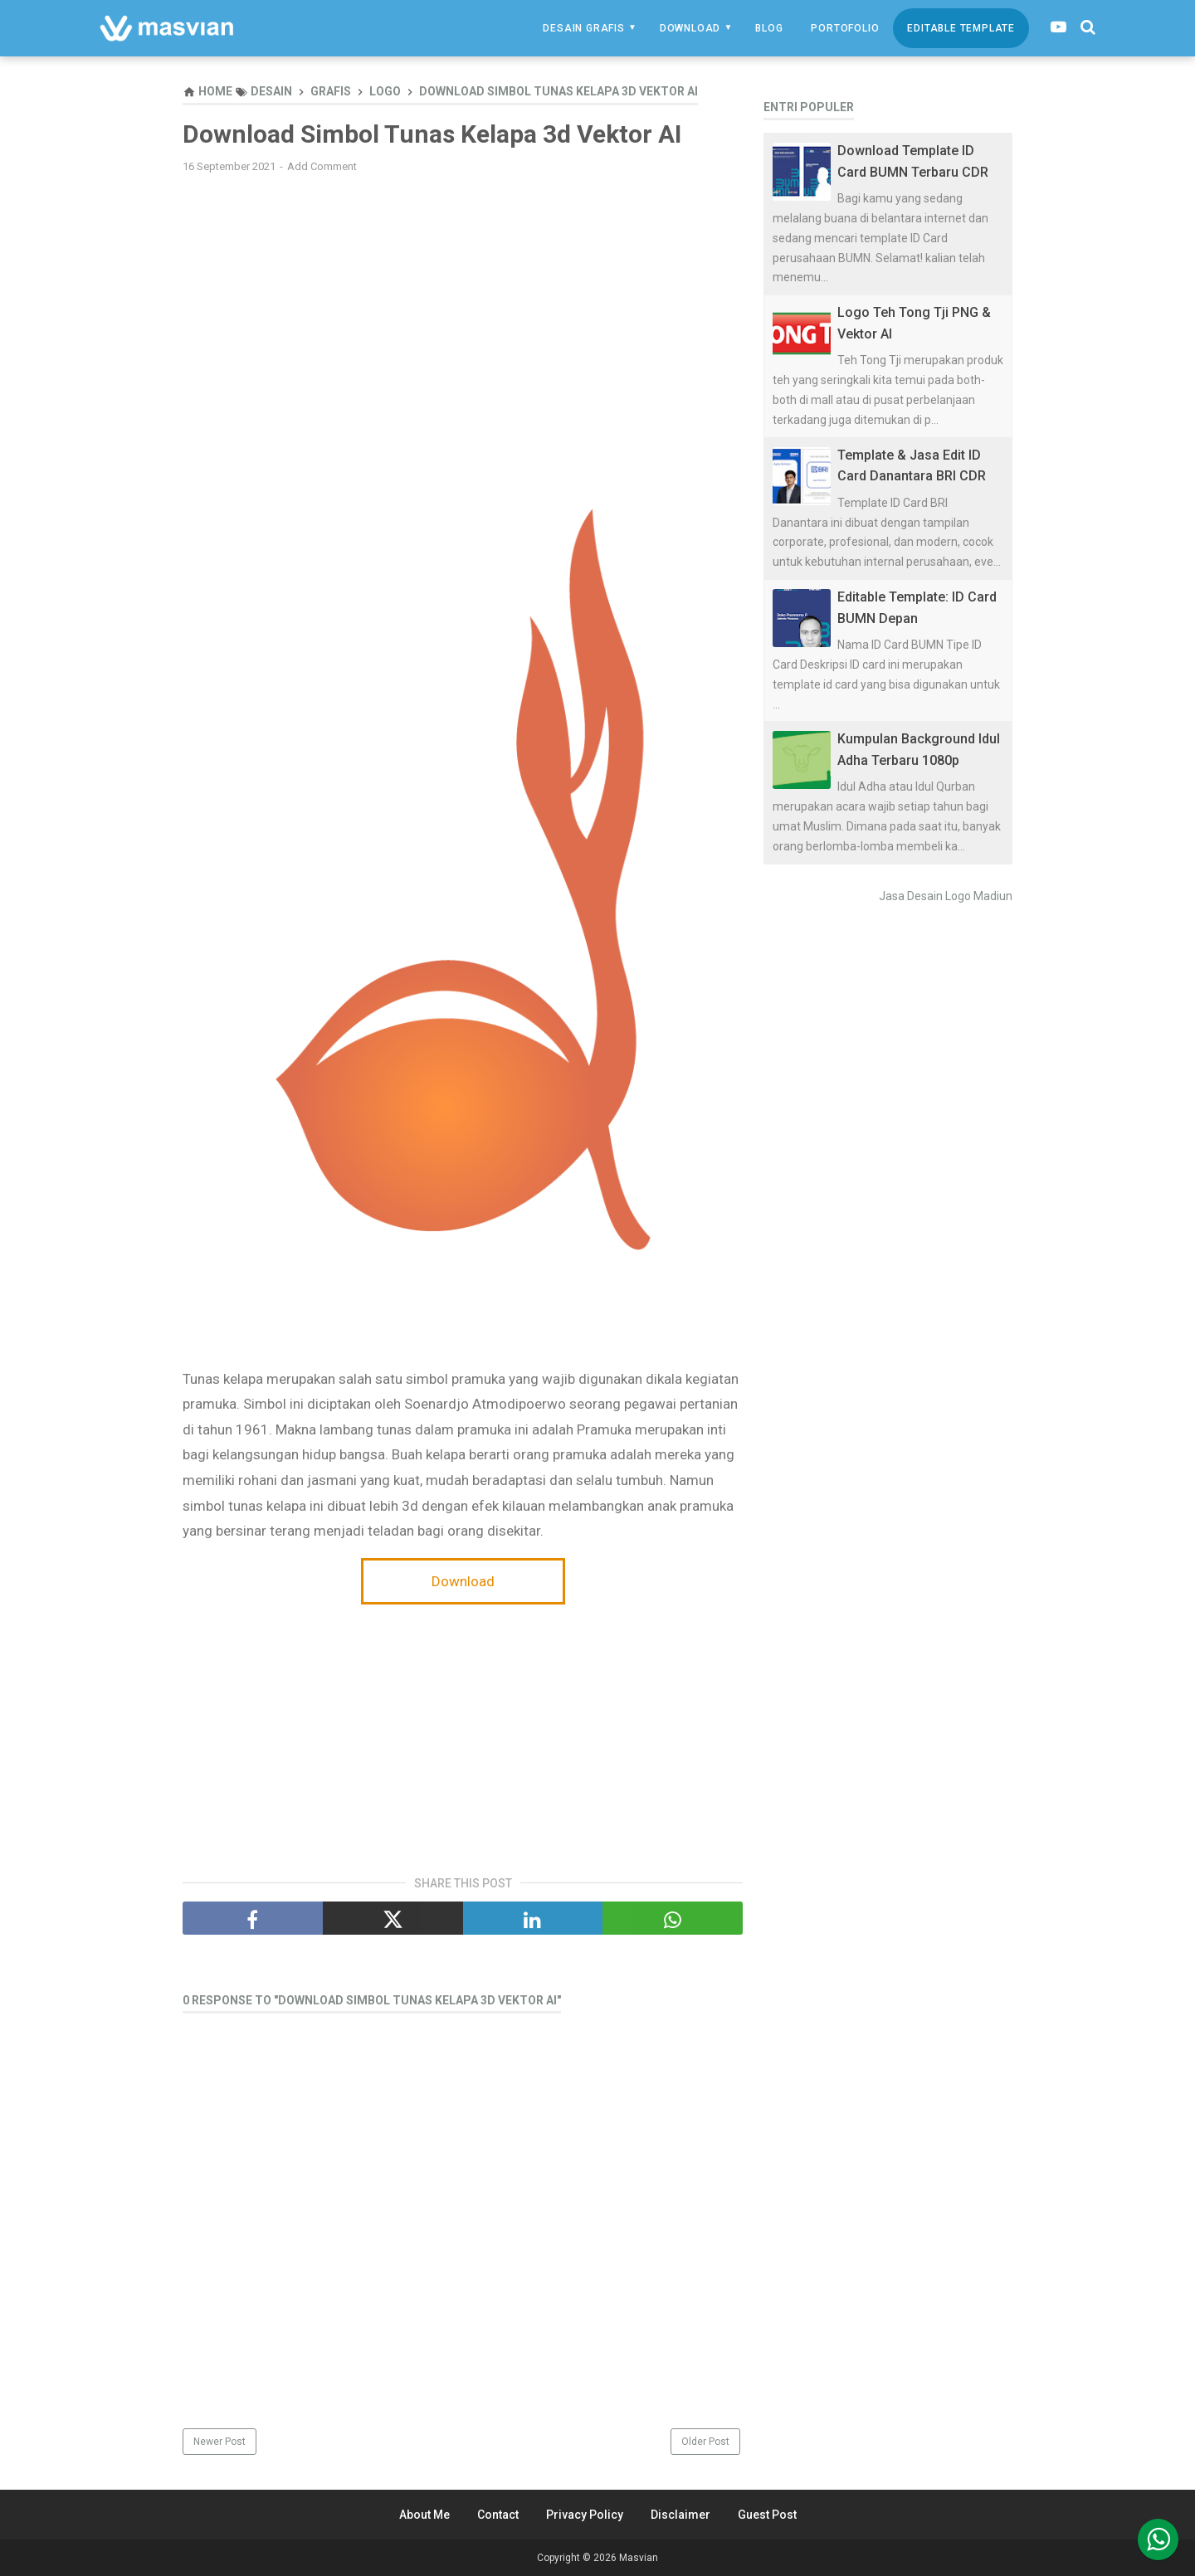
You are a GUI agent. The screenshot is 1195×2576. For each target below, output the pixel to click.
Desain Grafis (583, 28)
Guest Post (767, 2514)
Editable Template (961, 28)
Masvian (638, 2558)
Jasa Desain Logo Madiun (945, 896)
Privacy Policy (584, 2514)
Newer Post (219, 2441)
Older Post (705, 2441)
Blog (769, 28)
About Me (424, 2514)
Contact (498, 2514)
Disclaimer (680, 2514)
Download (690, 28)
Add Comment (322, 166)
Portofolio (845, 28)
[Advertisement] (463, 306)
